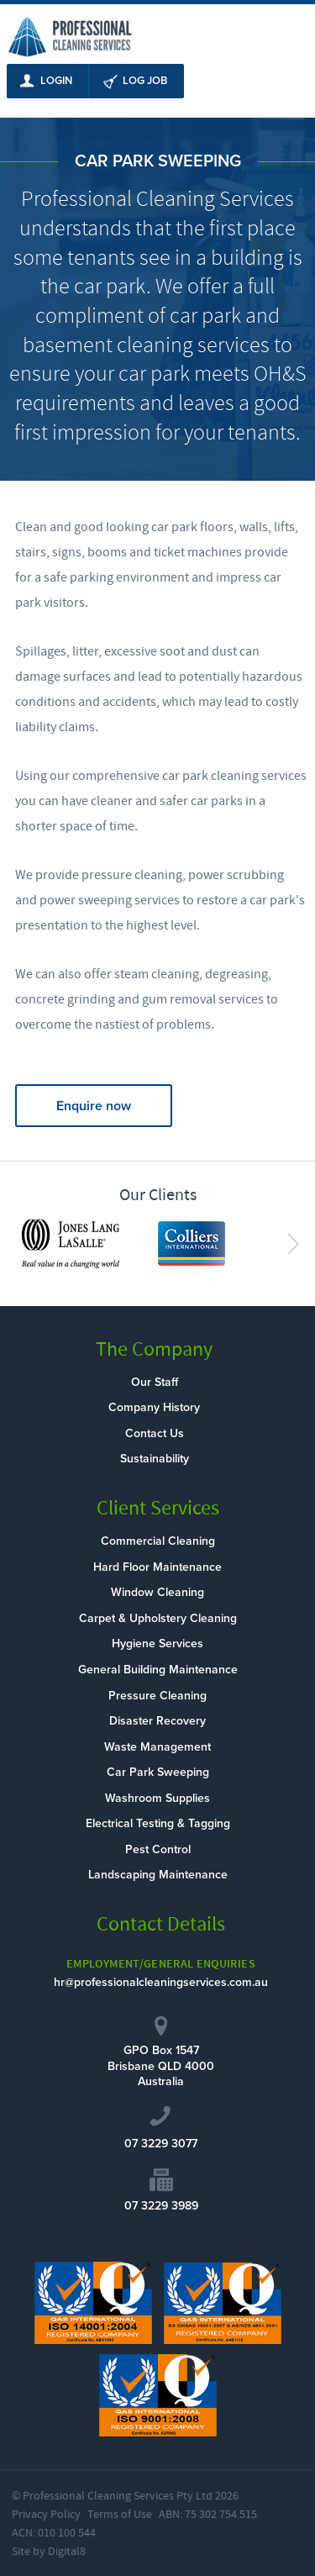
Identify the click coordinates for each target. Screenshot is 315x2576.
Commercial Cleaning (158, 1541)
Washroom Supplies (157, 1798)
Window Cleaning (157, 1592)
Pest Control (158, 1849)
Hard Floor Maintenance (157, 1567)
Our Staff (154, 1382)
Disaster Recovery (157, 1721)
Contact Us (154, 1433)
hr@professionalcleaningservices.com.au (161, 1982)
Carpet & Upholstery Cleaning (158, 1618)
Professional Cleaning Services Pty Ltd (118, 2496)
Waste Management (157, 1747)
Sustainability (154, 1458)
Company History (154, 1407)
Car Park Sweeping (158, 1772)
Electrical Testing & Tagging (158, 1823)
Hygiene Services (157, 1643)
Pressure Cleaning (157, 1695)
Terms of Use (119, 2514)
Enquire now (93, 1106)
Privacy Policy (46, 2514)
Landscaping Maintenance (158, 1874)
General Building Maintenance (158, 1669)
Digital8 (67, 2551)
